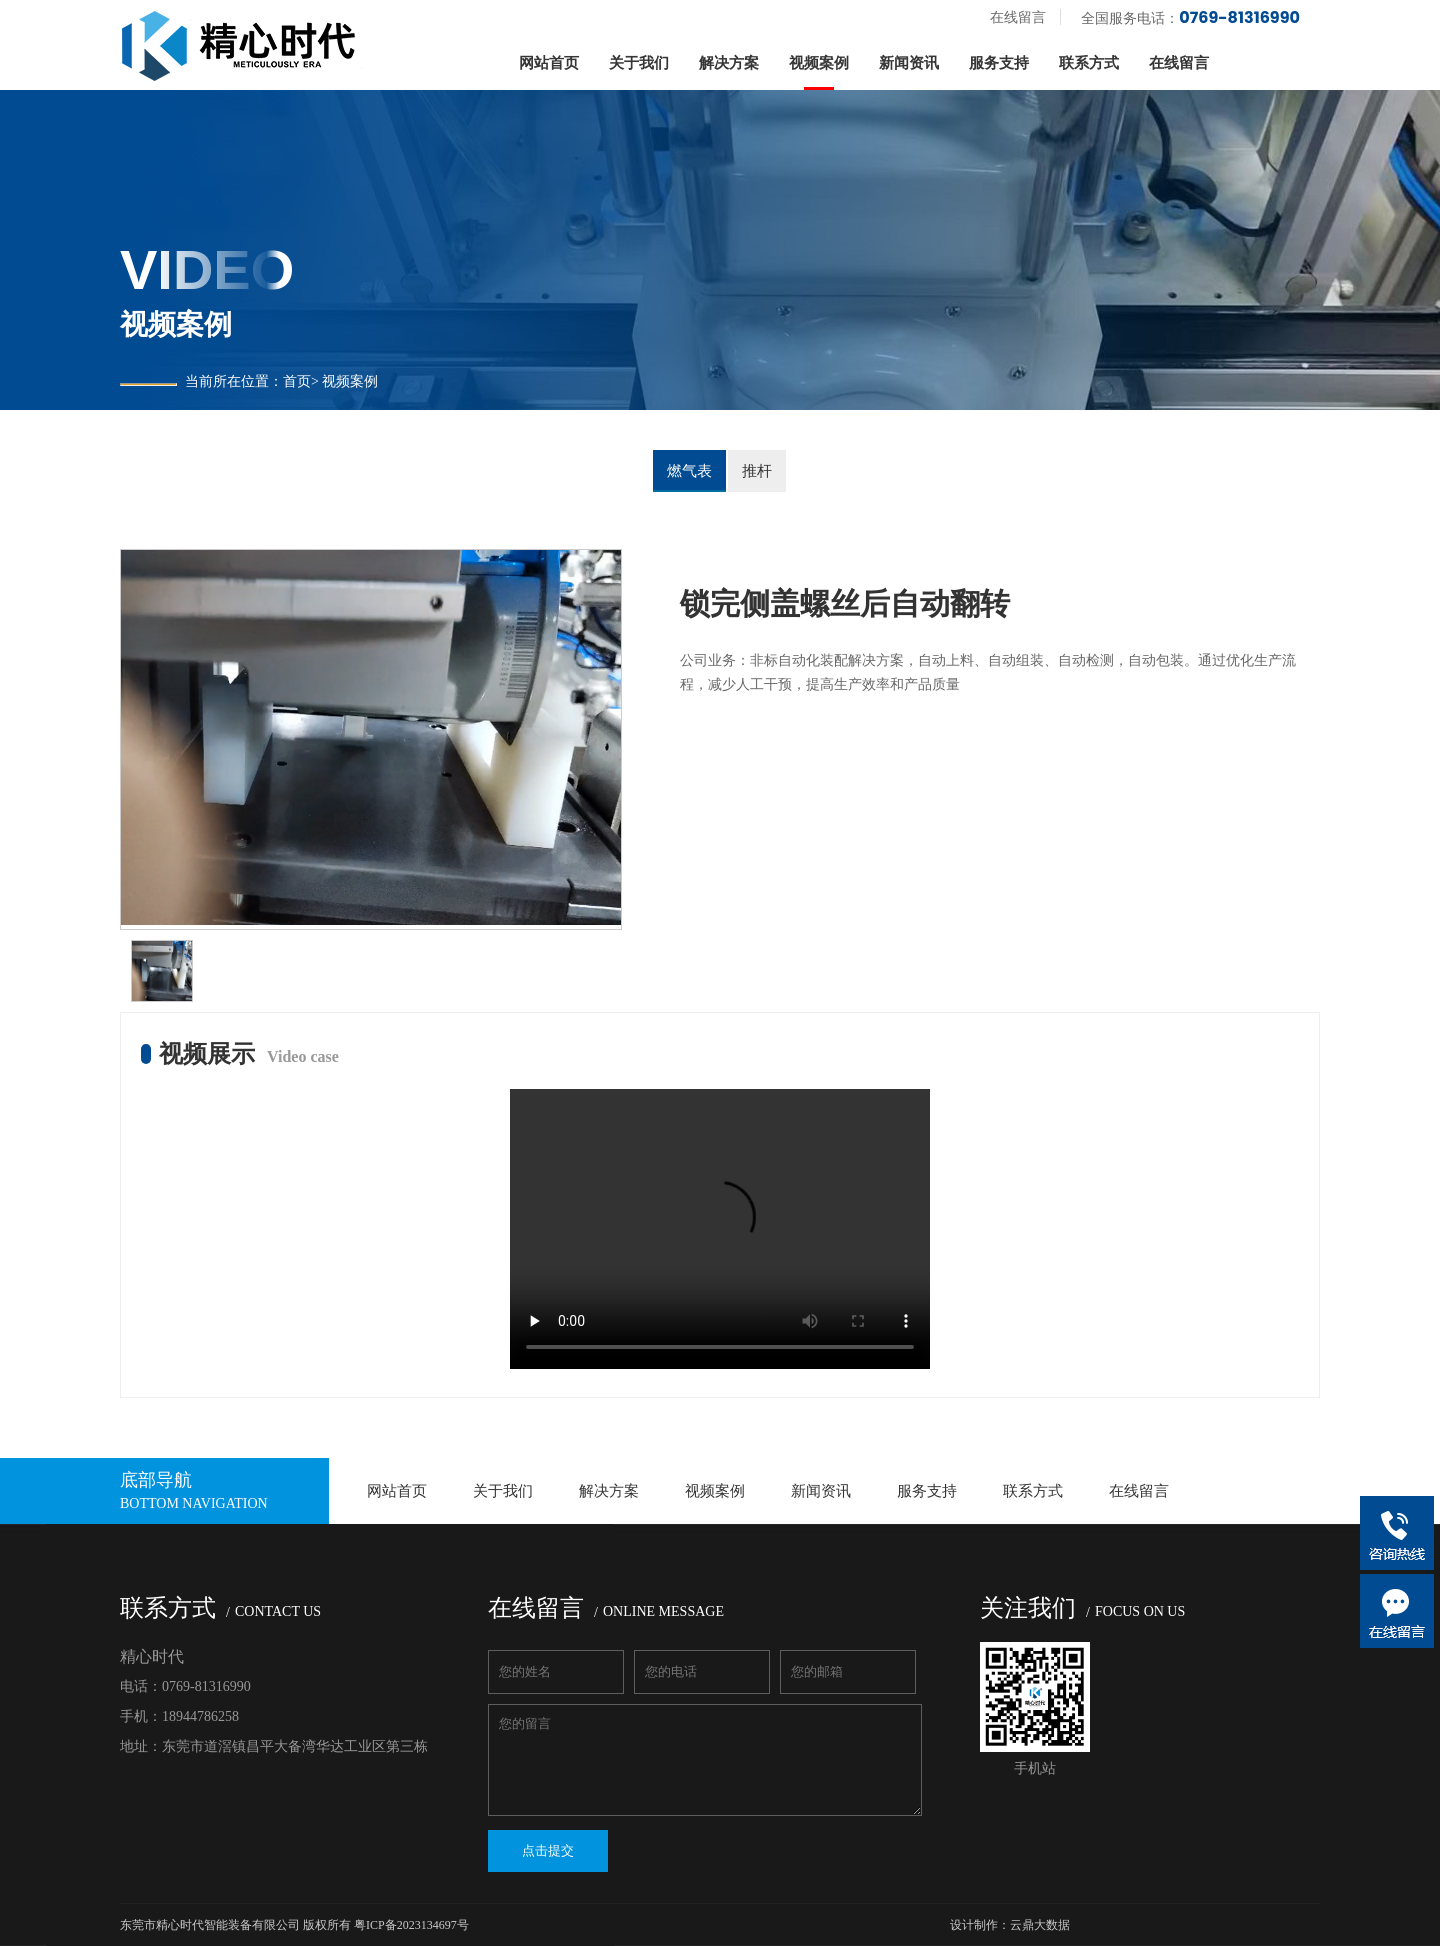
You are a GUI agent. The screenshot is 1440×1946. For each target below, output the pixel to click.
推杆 (757, 471)
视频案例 (819, 63)
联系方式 (1089, 63)
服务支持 (999, 63)
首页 (297, 381)
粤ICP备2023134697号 (411, 1925)
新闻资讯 (909, 63)
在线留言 (1018, 17)
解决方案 (729, 63)
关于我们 (639, 63)
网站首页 (549, 63)
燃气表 (689, 471)
